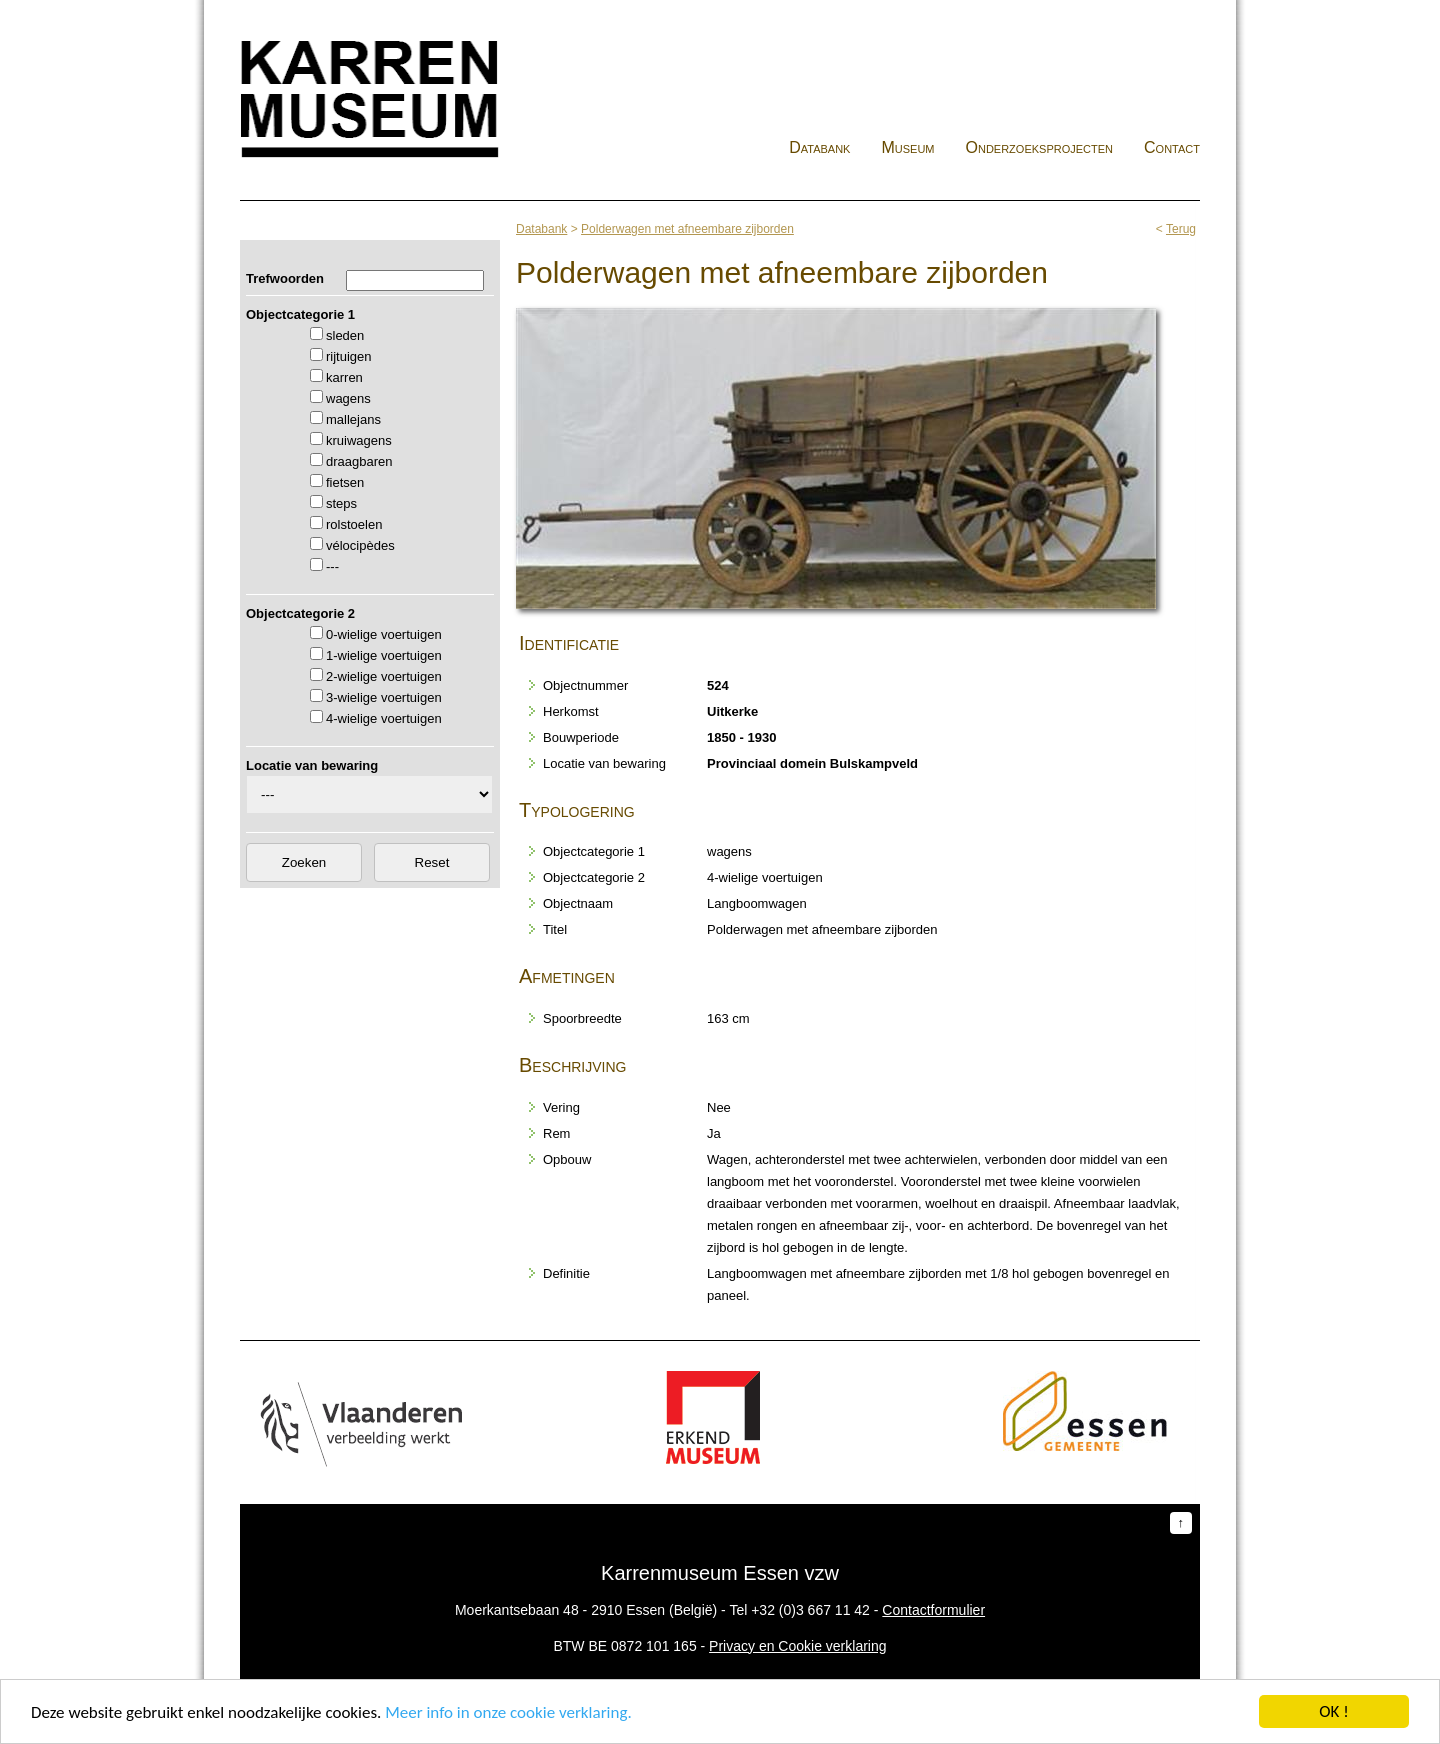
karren (344, 377)
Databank (819, 147)
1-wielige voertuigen (384, 655)
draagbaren (359, 461)
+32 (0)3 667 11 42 (810, 1610)
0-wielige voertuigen (384, 634)
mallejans (353, 419)
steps (341, 503)
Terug (1181, 229)
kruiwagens (359, 440)
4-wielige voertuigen (384, 718)
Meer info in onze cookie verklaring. (508, 1713)
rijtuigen (349, 356)
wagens (348, 398)
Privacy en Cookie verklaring (797, 1646)
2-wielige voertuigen (384, 676)
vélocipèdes (360, 545)
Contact (1172, 147)
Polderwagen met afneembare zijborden (687, 229)
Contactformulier (933, 1610)
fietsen (345, 482)
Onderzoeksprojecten (1040, 147)
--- (332, 566)
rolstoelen (354, 524)
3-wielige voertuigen (384, 697)
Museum (907, 147)
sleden (345, 335)
